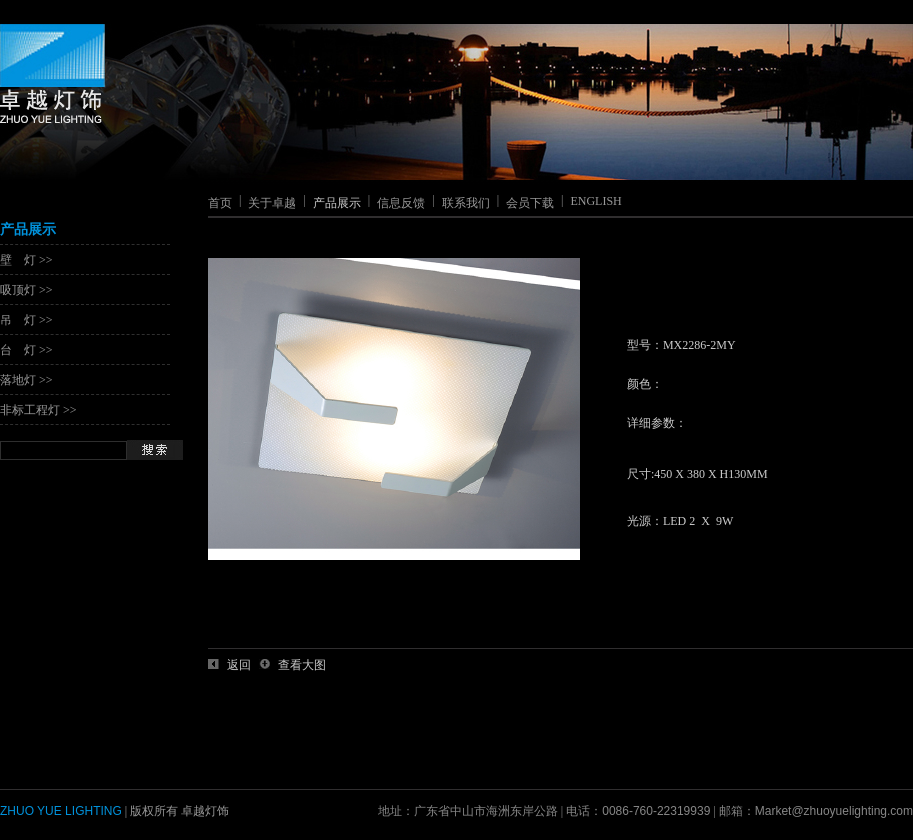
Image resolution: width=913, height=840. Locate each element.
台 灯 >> (26, 350)
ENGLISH (595, 201)
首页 (220, 203)
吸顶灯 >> (26, 290)
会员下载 (530, 203)
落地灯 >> (26, 380)
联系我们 (466, 203)
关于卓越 (272, 203)
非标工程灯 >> (38, 410)
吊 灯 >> (26, 320)
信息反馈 (401, 203)
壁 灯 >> (26, 260)
